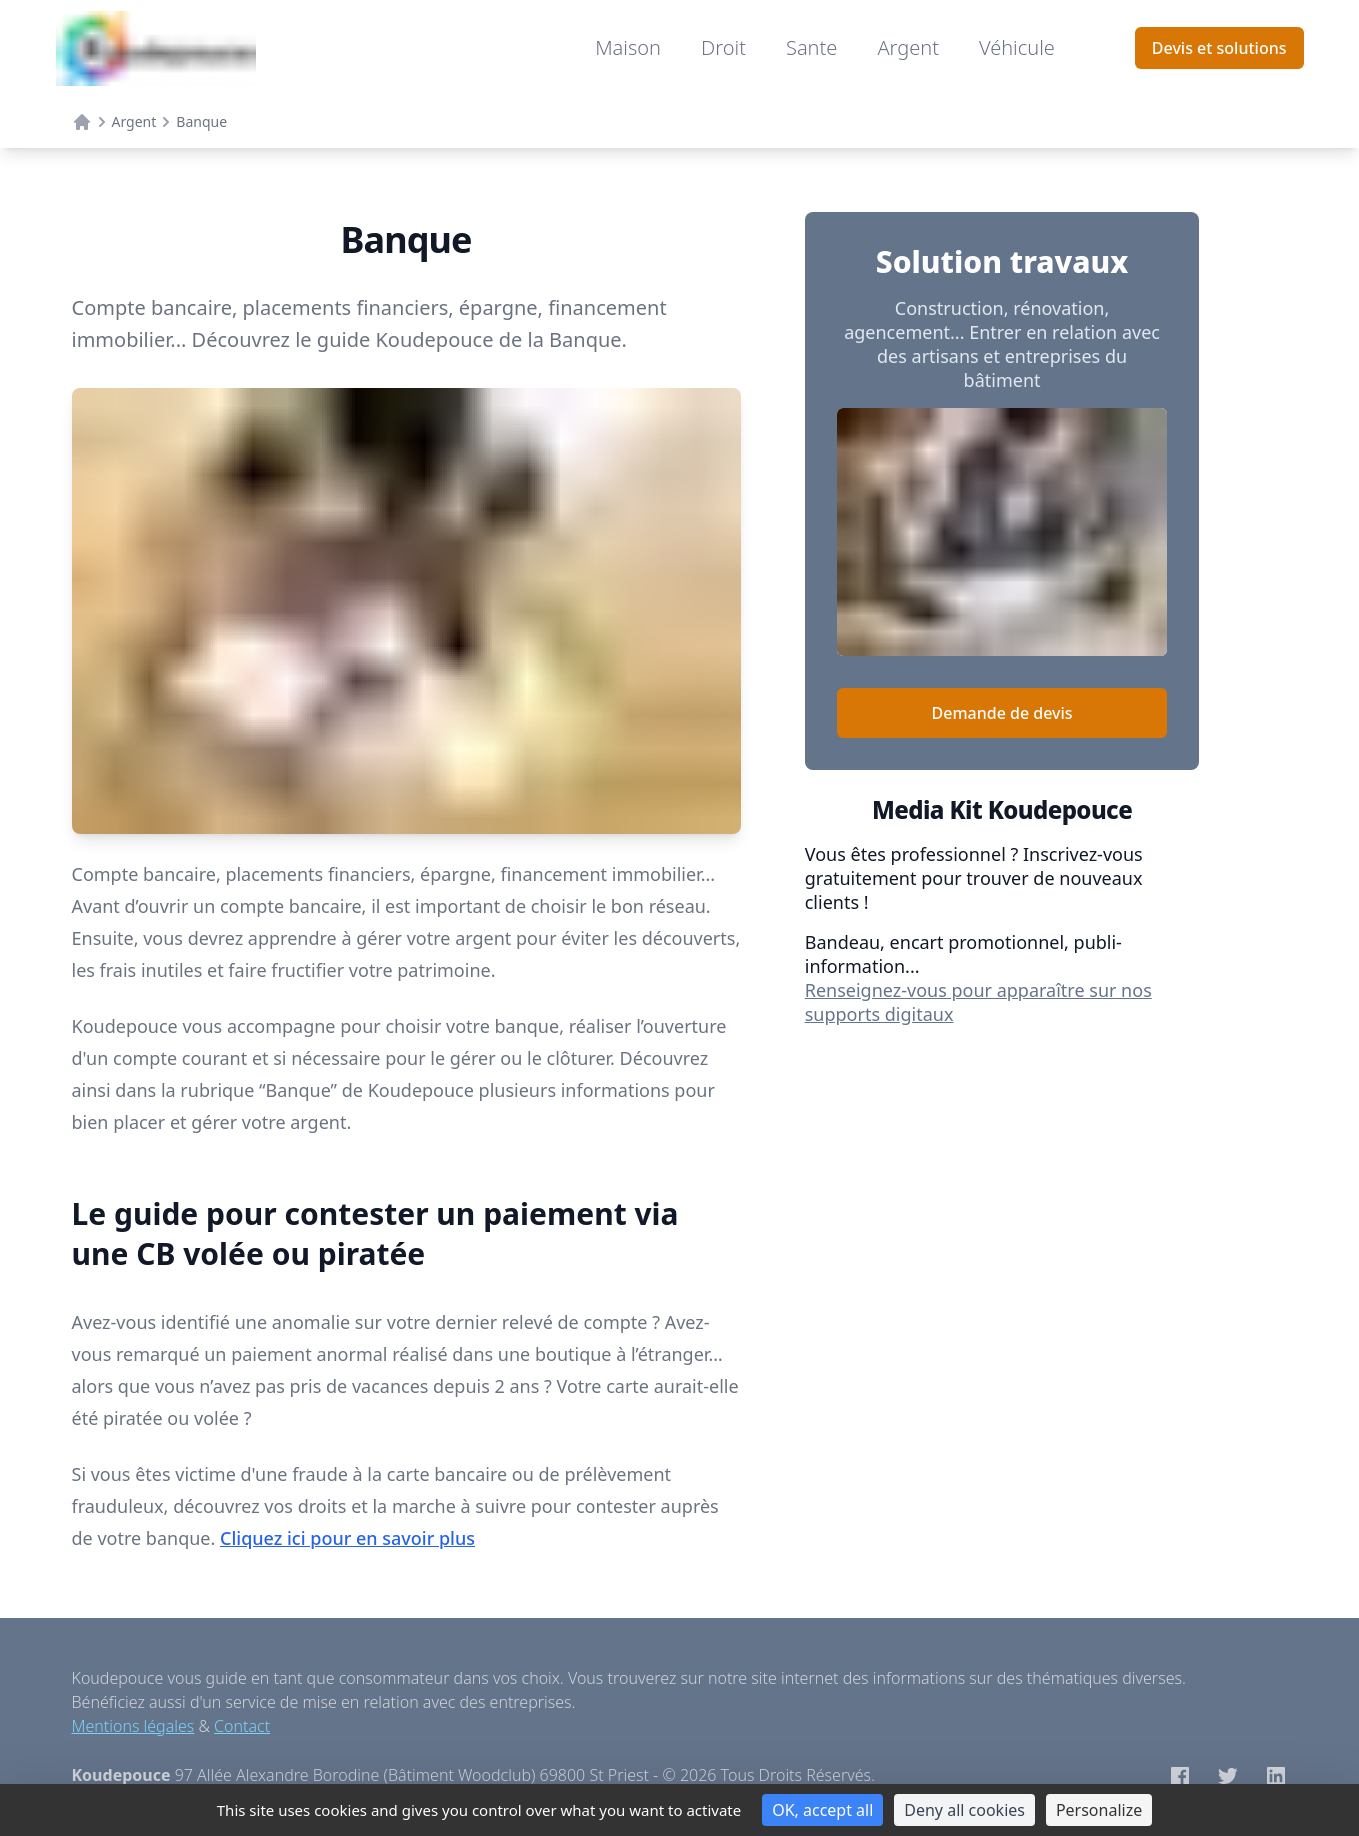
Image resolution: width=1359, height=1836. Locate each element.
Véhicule (1017, 47)
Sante (811, 47)
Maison (628, 47)
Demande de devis (1002, 713)
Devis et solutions (1219, 48)
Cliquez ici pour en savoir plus (347, 1538)
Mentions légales (133, 1726)
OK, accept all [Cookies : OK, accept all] (822, 1810)
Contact (242, 1726)
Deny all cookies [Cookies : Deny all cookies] (964, 1810)
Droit (723, 47)
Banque (201, 121)
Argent (908, 47)
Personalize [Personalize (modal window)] (1099, 1810)
